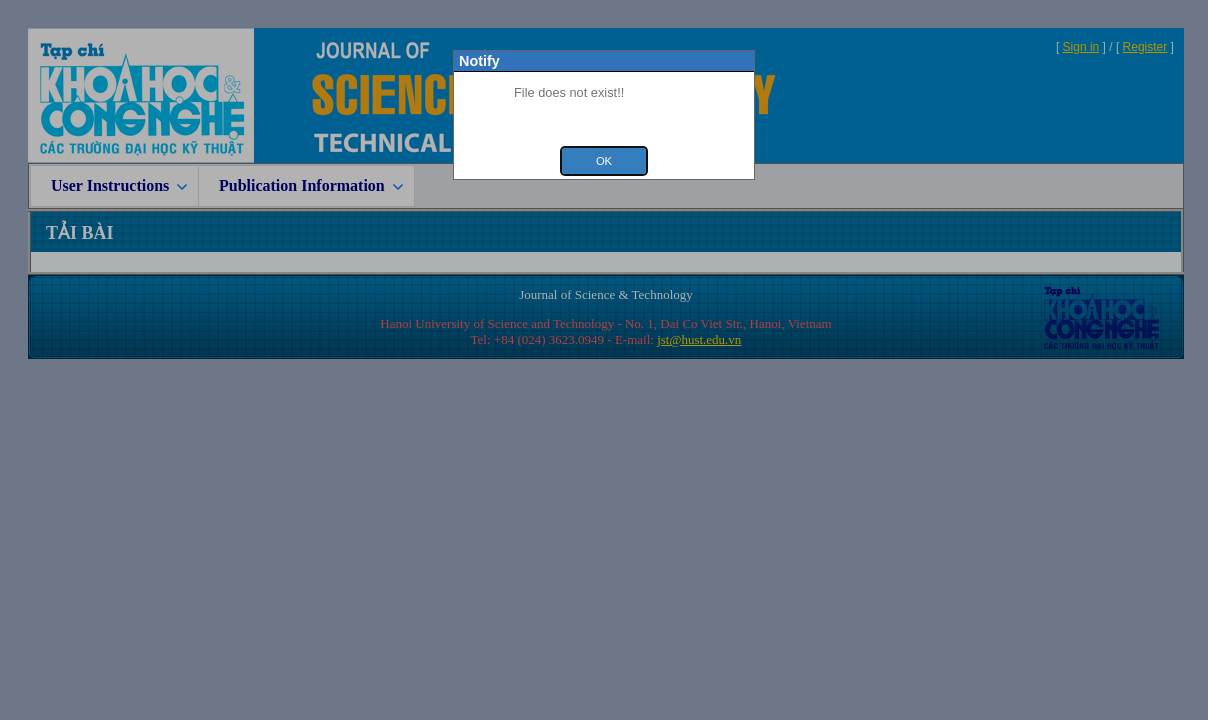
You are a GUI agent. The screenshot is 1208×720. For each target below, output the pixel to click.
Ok (604, 161)
